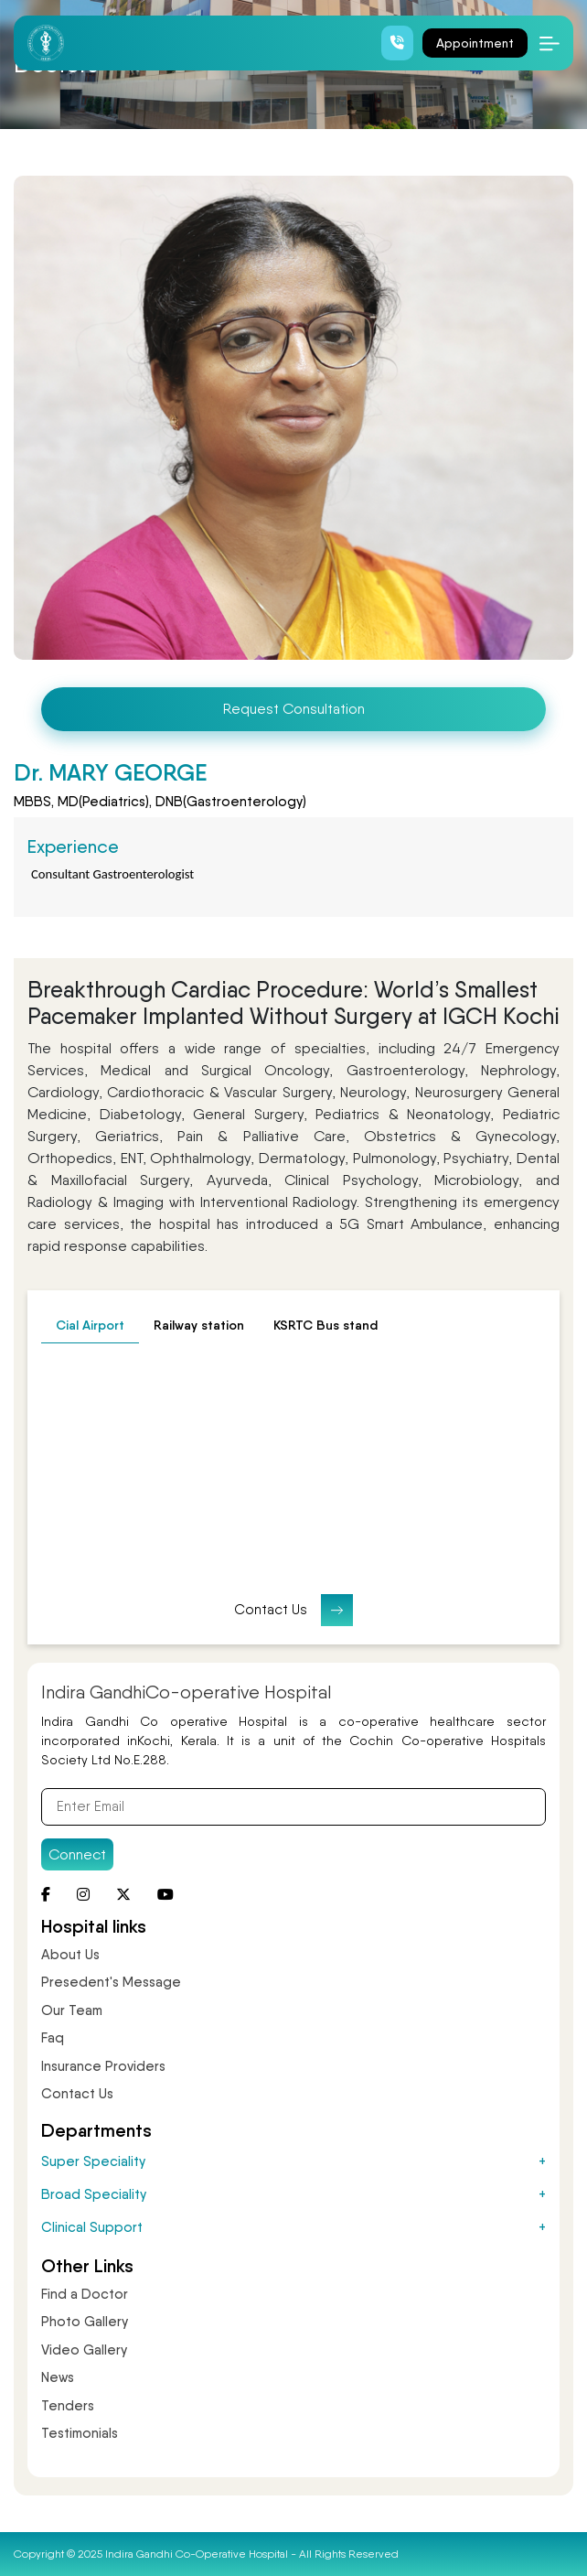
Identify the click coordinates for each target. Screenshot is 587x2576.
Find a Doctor (84, 2294)
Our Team (71, 2010)
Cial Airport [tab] (90, 1325)
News (57, 2377)
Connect (77, 1854)
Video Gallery (84, 2350)
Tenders (67, 2406)
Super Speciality (293, 2161)
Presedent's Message (111, 1982)
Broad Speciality (293, 2194)
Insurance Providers (103, 2066)
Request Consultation (294, 708)
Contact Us (293, 1610)
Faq (52, 2038)
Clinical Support (293, 2227)
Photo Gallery (84, 2321)
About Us (70, 1954)
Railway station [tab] (199, 1325)
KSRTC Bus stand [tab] (325, 1325)
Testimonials (79, 2433)
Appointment (475, 43)
